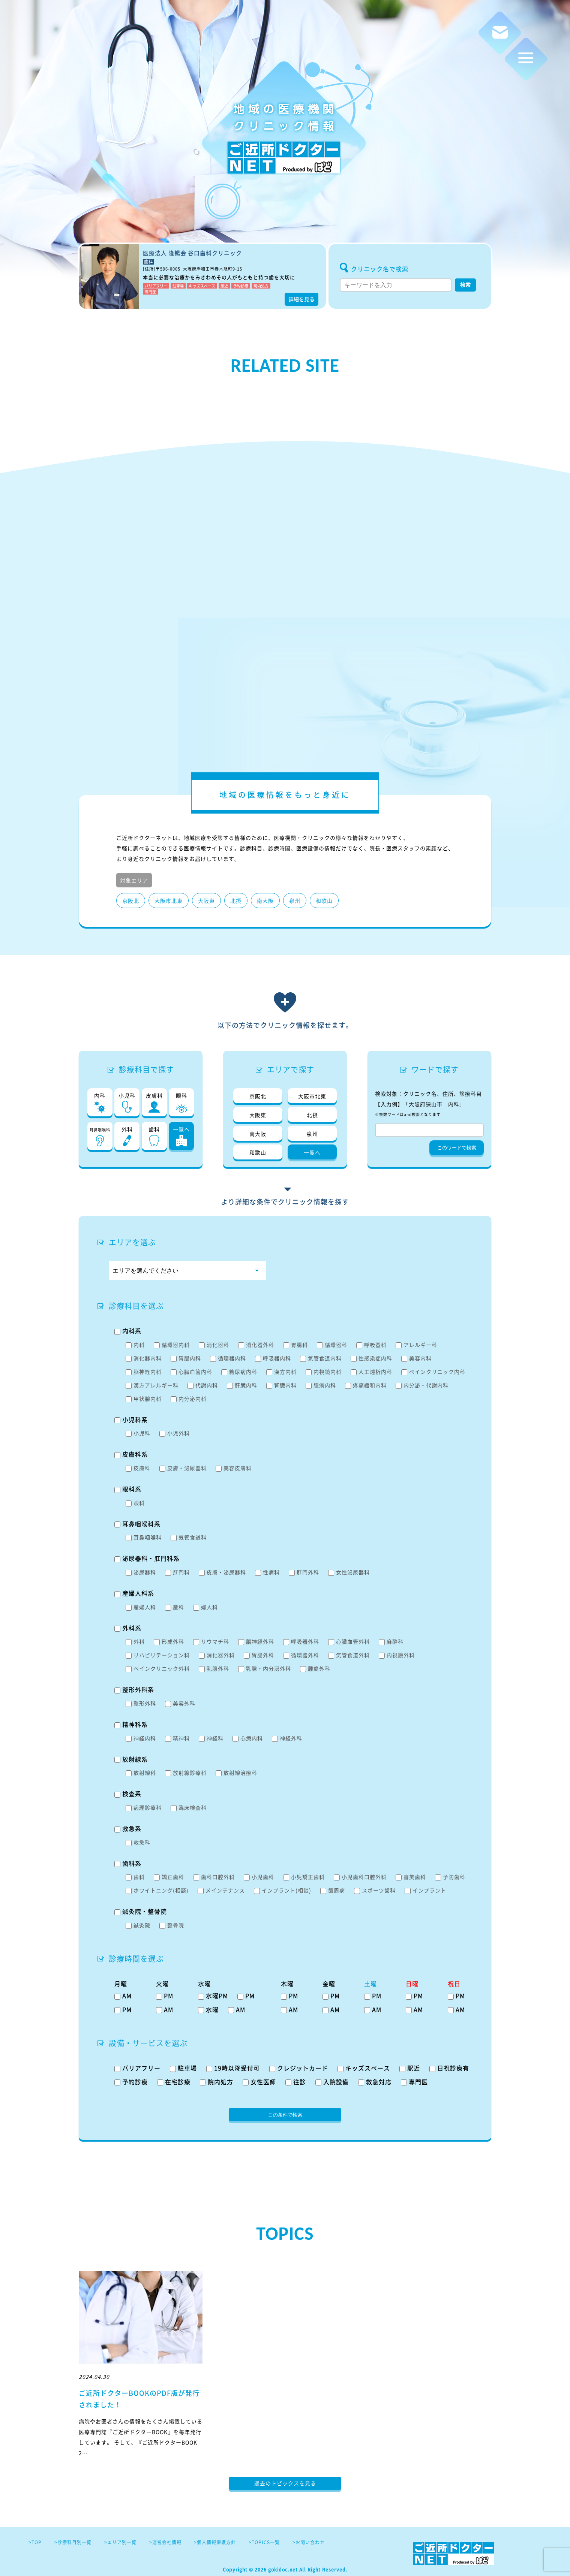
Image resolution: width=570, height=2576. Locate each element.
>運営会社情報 (165, 2542)
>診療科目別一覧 (73, 2542)
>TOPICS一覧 (264, 2542)
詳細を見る (301, 299)
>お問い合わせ (308, 2542)
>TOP (35, 2542)
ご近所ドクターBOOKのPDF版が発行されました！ (139, 2399)
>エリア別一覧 (120, 2542)
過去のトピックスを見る (285, 2483)
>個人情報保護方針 (215, 2542)
